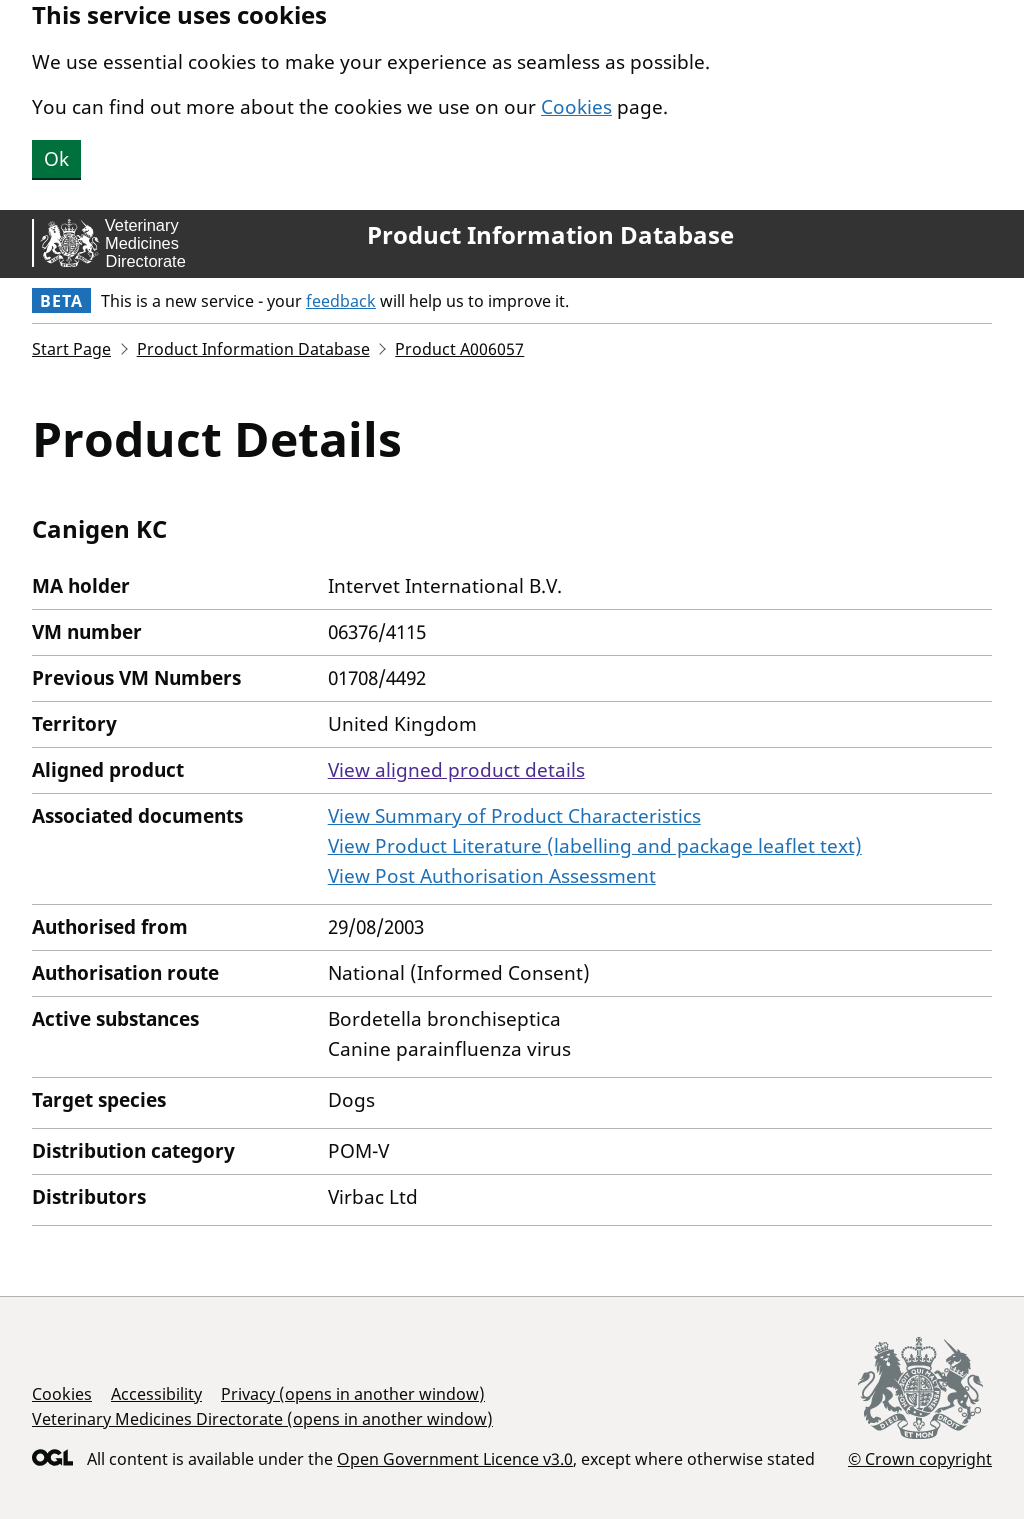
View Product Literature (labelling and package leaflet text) (595, 846)
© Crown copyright (920, 1458)
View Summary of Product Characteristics (514, 816)
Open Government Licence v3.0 (455, 1459)
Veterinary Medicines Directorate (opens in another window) (262, 1419)
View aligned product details (456, 770)
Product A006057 (459, 349)
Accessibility (156, 1394)
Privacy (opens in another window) (353, 1394)
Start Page (71, 349)
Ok (56, 159)
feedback (341, 301)
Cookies (576, 107)
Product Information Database (550, 235)
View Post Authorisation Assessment (492, 876)
